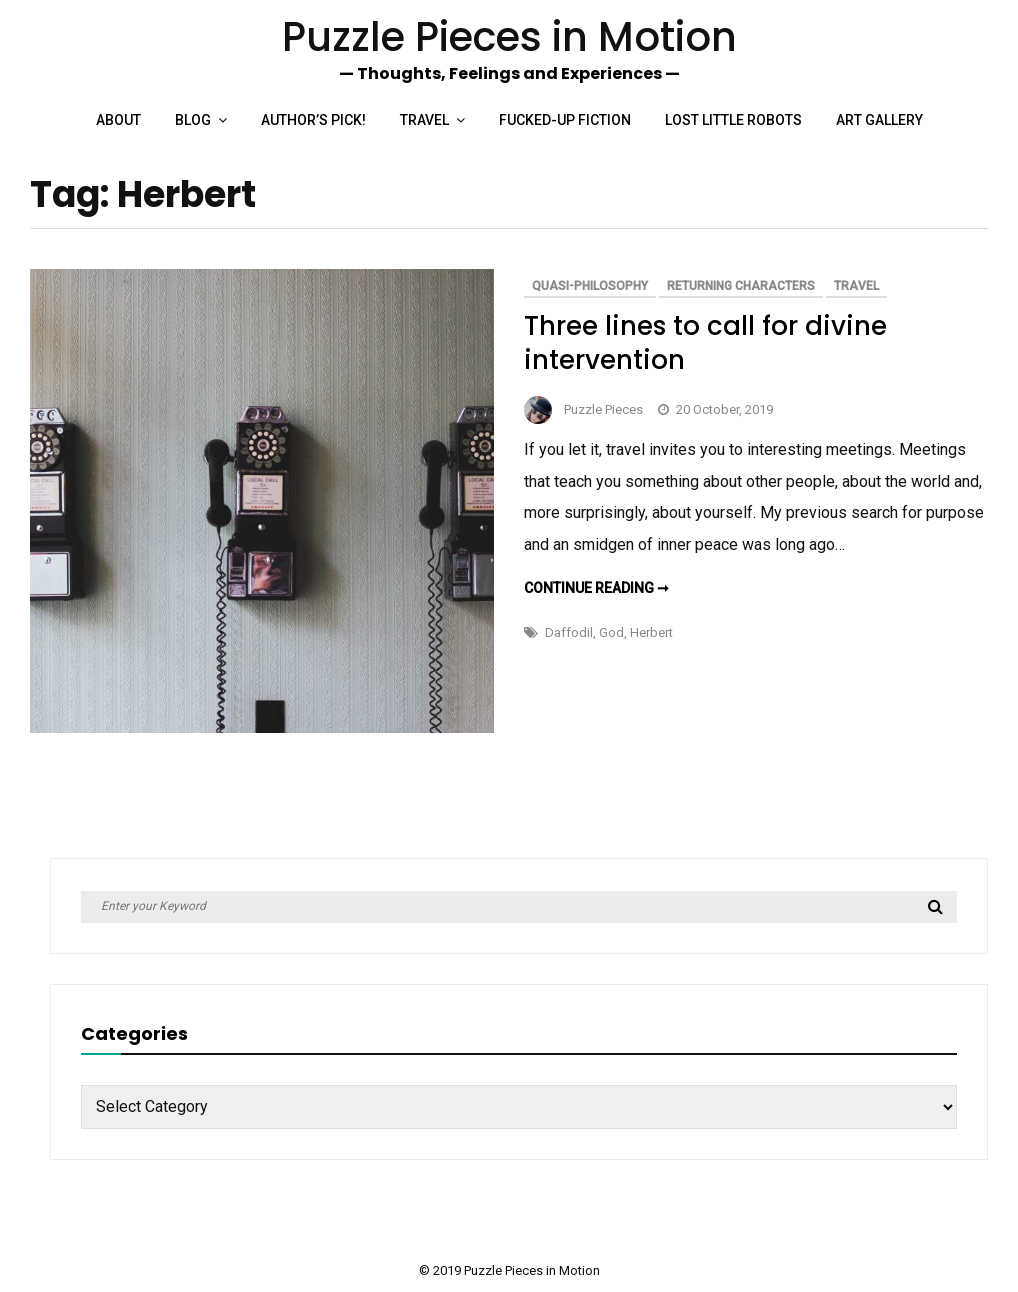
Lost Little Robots (733, 120)
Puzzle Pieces (603, 409)
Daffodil (569, 632)
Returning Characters (741, 286)
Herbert (651, 632)
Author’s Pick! (313, 120)
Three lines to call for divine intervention (705, 343)
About (118, 120)
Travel (424, 120)
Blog (193, 120)
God (611, 632)
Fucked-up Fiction (565, 120)
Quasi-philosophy (590, 286)
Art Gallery (879, 120)
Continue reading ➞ (596, 588)
